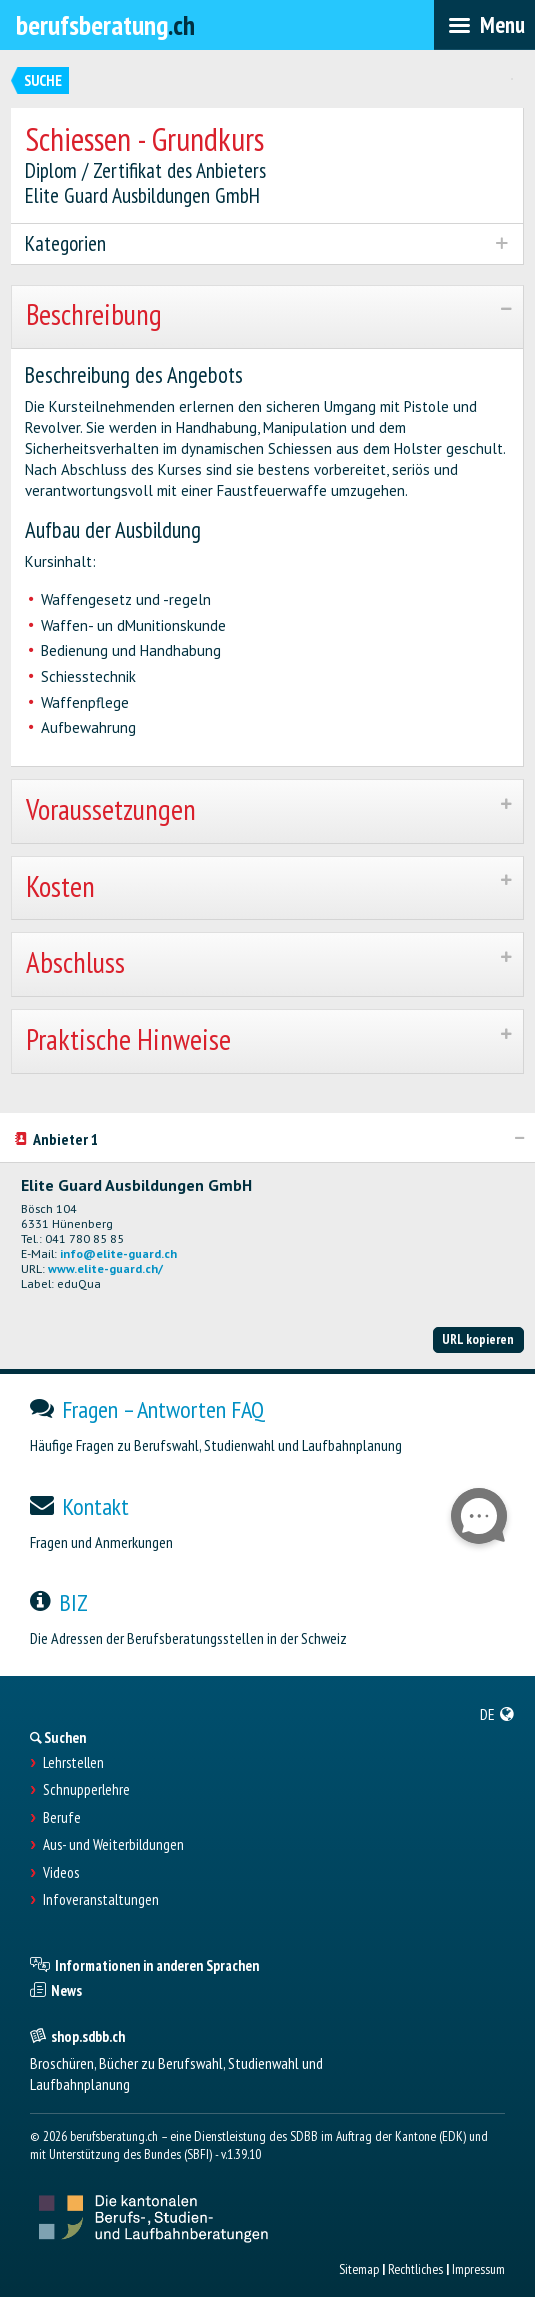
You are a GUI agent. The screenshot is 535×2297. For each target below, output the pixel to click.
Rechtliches (415, 2269)
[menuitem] (497, 1714)
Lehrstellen (73, 1763)
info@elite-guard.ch (118, 1253)
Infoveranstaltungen (101, 1900)
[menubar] (484, 25)
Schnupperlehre (86, 1790)
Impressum (478, 2269)
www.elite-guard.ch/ (105, 1268)
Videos (61, 1873)
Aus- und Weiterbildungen (113, 1845)
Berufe (62, 1818)
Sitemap (359, 2269)
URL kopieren (478, 1339)
